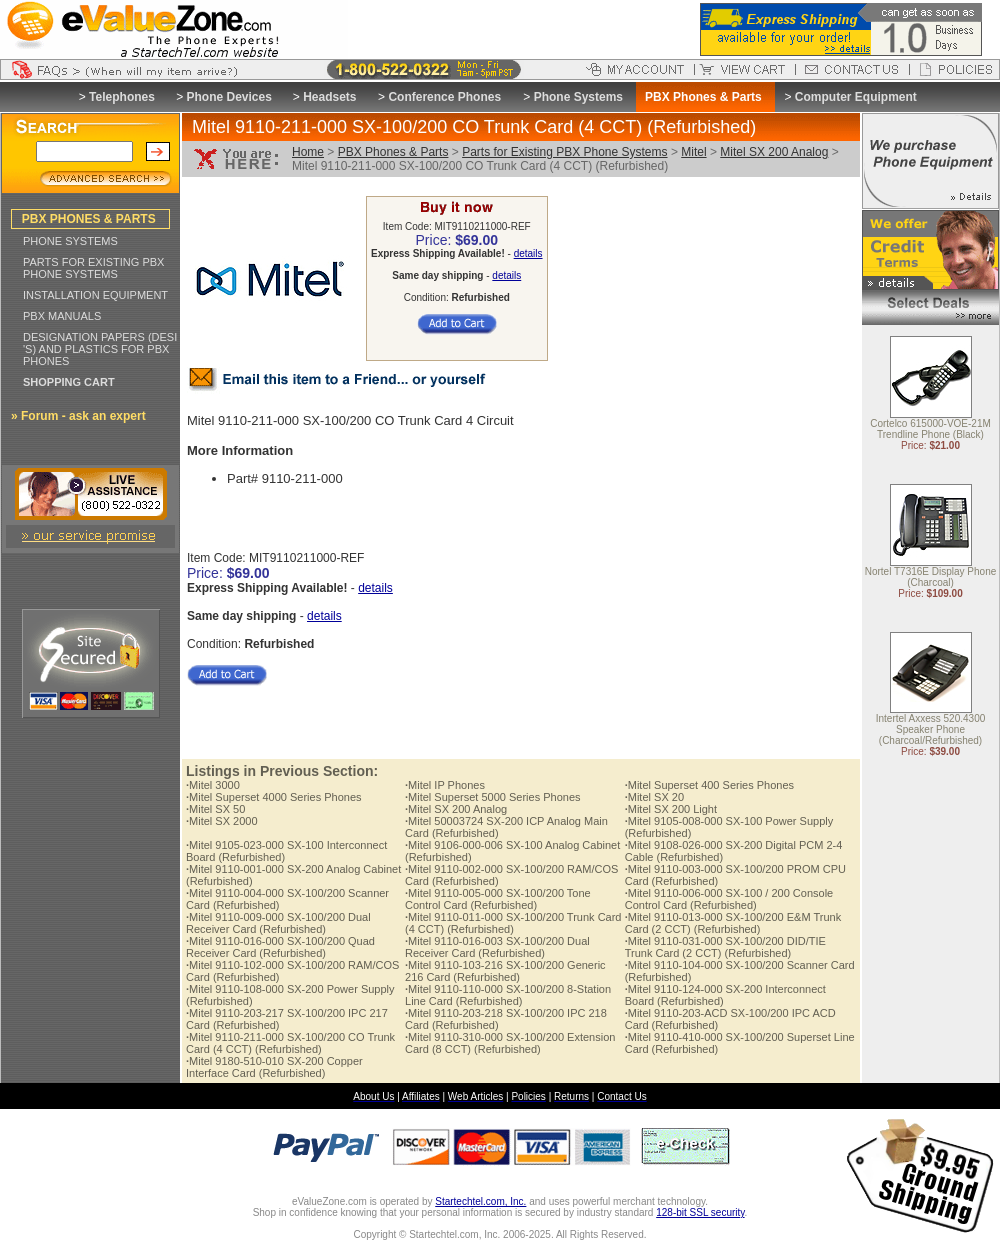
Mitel (693, 152)
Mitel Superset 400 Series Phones (709, 785)
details (528, 253)
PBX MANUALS (62, 316)
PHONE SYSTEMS (70, 241)
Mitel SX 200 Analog (774, 152)
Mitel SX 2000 (222, 821)
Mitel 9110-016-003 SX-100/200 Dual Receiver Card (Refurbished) (497, 947)
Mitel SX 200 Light (671, 809)
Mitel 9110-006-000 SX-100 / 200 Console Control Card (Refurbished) (729, 899)
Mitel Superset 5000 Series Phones (493, 797)
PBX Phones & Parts (393, 152)
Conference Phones (444, 97)
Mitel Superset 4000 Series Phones (274, 797)
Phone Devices (228, 97)
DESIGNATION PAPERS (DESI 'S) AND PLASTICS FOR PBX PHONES (100, 349)
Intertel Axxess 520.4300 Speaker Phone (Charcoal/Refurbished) (931, 730)
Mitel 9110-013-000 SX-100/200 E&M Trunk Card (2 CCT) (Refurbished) (733, 923)
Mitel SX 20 (654, 797)
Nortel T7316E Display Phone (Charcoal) (931, 578)
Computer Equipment (856, 97)
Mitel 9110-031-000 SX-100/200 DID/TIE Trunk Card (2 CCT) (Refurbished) (725, 947)
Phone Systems (578, 97)
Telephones (122, 97)
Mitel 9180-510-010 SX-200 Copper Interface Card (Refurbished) (274, 1067)
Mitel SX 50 (215, 809)
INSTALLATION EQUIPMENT (95, 295)
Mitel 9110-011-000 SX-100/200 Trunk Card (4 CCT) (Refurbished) (513, 923)
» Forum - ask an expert (78, 416)
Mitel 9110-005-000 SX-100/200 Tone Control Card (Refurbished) (498, 899)
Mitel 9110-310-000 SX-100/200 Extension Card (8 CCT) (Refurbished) (510, 1043)
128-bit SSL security (700, 1212)
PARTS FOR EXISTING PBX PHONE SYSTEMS (93, 268)
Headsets (329, 97)
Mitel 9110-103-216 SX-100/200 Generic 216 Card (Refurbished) (505, 971)
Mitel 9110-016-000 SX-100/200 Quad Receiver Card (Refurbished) (280, 947)
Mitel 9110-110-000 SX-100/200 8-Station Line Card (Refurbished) (508, 995)
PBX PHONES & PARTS (89, 219)
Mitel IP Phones (445, 785)
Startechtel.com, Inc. (480, 1201)
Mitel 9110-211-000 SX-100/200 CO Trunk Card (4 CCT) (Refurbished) (290, 1043)
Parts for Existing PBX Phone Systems (564, 152)
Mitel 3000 (213, 785)
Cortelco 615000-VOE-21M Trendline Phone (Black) (930, 430)
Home (308, 152)
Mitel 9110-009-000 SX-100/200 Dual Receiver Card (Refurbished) (278, 923)
